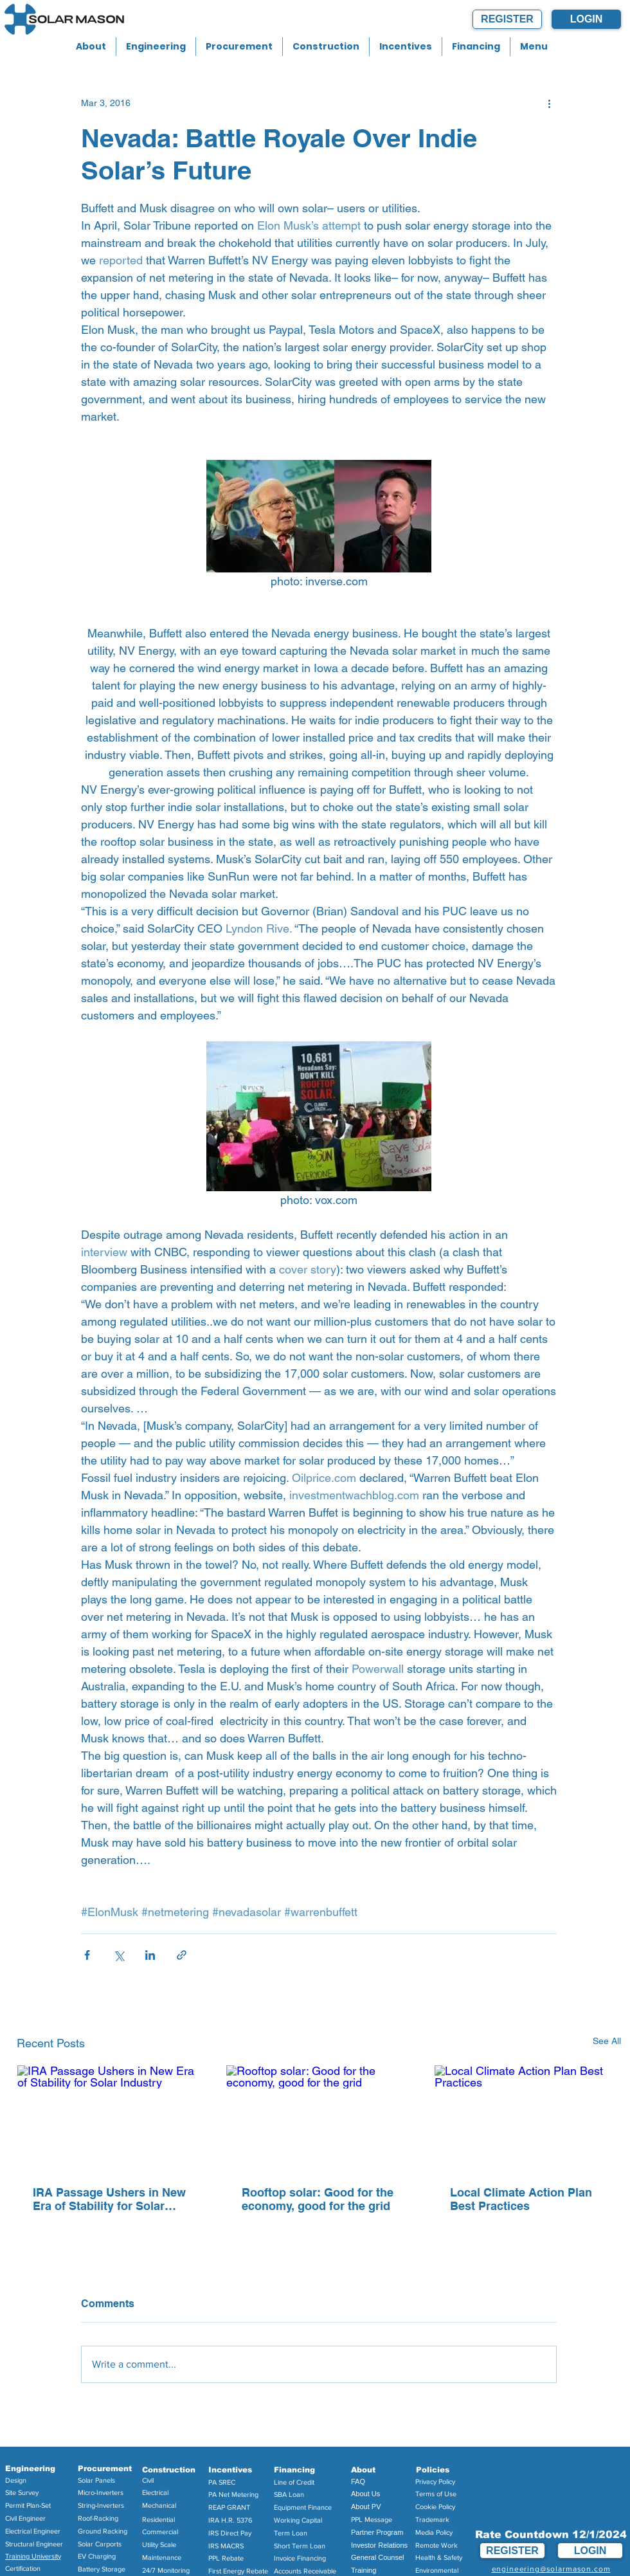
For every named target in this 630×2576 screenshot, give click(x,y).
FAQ (358, 2481)
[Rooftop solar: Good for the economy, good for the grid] (319, 2117)
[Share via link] (182, 1955)
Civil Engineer (25, 2518)
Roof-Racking (98, 2518)
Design (15, 2480)
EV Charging (97, 2556)
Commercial (160, 2531)
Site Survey (22, 2492)
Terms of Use (435, 2494)
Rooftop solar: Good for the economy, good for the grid (317, 2199)
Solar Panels (96, 2480)
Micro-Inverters (100, 2492)
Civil (148, 2480)
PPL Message (371, 2519)
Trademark (432, 2519)
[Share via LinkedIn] (150, 1955)
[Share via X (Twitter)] (119, 1955)
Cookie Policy (435, 2506)
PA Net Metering (233, 2494)
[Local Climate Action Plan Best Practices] (527, 2117)
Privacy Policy (435, 2481)
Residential (158, 2519)
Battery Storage (101, 2569)
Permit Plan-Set (28, 2505)
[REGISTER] (507, 19)
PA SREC (221, 2482)
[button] (91, 46)
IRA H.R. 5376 (230, 2520)
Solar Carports (100, 2544)
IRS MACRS (226, 2546)
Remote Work (436, 2545)
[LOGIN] (586, 19)
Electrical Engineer (32, 2531)
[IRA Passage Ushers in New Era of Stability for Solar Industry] (110, 2117)
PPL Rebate (226, 2558)
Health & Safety (438, 2557)
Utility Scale (159, 2544)
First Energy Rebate (238, 2571)
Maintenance (161, 2557)
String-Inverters (101, 2505)
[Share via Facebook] (87, 1955)
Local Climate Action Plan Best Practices (521, 2199)
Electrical (155, 2492)
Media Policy (434, 2532)
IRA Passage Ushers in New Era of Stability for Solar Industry (109, 2199)
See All (607, 2041)
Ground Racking (102, 2531)
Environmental (436, 2570)
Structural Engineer (34, 2544)
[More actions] (549, 103)
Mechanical (159, 2505)
